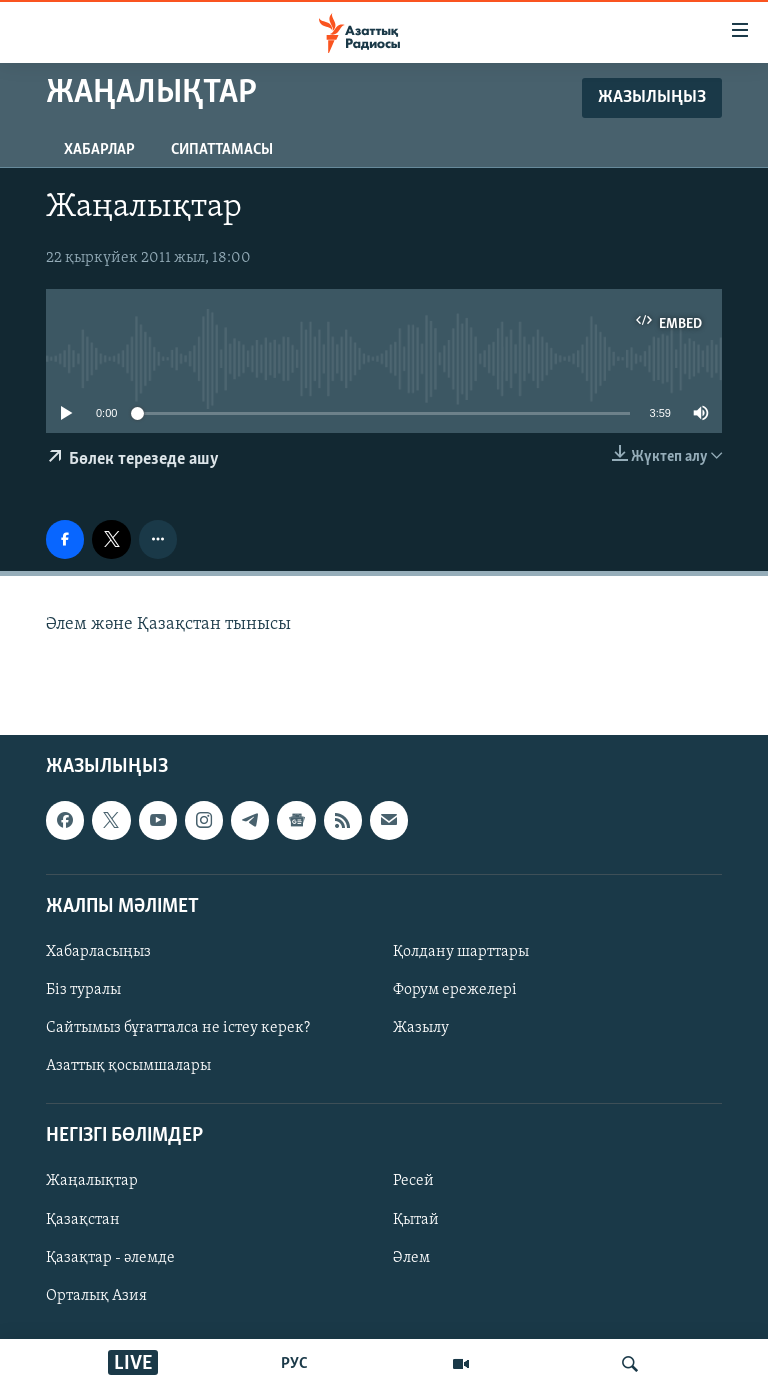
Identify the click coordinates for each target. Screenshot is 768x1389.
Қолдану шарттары (461, 952)
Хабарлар (99, 150)
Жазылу (421, 1028)
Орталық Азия (96, 1296)
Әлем (411, 1258)
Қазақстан (83, 1220)
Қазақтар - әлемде (110, 1258)
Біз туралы (83, 990)
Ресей (413, 1181)
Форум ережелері (455, 990)
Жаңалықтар (92, 1181)
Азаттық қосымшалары (128, 1066)
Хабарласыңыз (98, 952)
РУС (294, 1364)
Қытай (416, 1220)
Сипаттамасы (222, 150)
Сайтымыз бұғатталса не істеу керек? (178, 1028)
